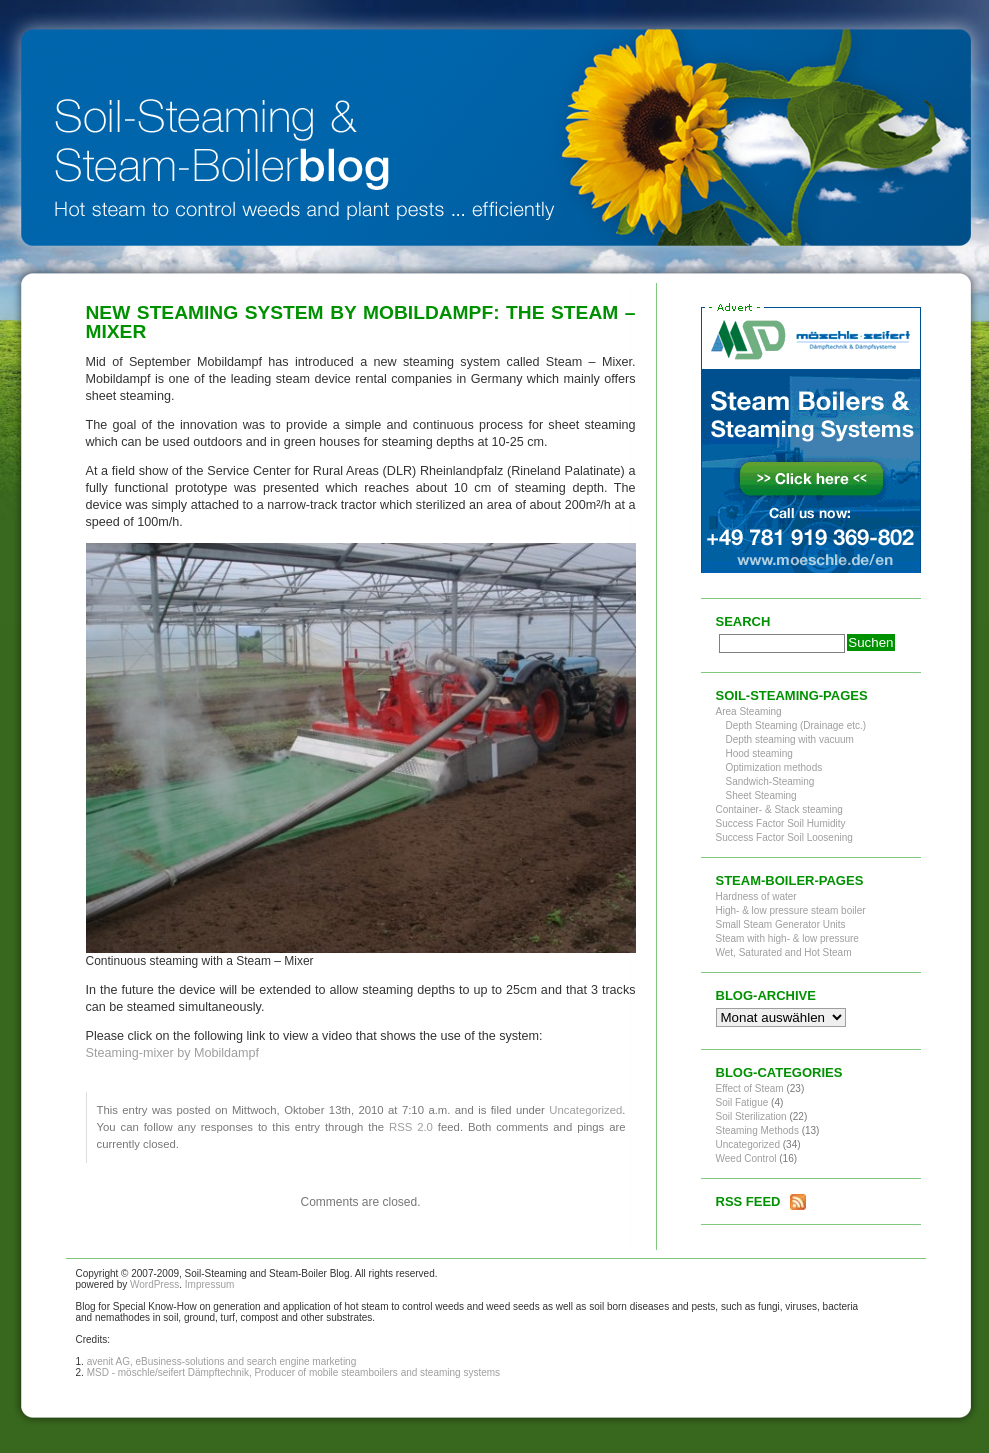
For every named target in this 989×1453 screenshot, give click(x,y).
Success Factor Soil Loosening (784, 837)
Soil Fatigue (742, 1102)
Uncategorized (585, 1110)
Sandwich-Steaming (770, 781)
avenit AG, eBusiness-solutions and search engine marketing (222, 1361)
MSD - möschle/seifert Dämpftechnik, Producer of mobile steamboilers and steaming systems (294, 1372)
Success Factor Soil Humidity (781, 823)
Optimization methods (774, 767)
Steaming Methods (757, 1130)
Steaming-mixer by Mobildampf (173, 1053)
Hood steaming (759, 753)
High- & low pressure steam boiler (791, 910)
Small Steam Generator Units (781, 924)
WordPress (154, 1284)
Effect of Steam (750, 1088)
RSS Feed (748, 1201)
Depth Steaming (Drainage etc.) (796, 725)
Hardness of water (756, 896)
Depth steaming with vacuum (790, 739)
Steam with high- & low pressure (787, 938)
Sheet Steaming (761, 795)
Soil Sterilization (751, 1116)
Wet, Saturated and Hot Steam (784, 952)
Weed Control (746, 1158)
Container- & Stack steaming (779, 809)
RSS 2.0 (411, 1127)
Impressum (209, 1284)
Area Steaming (749, 711)
